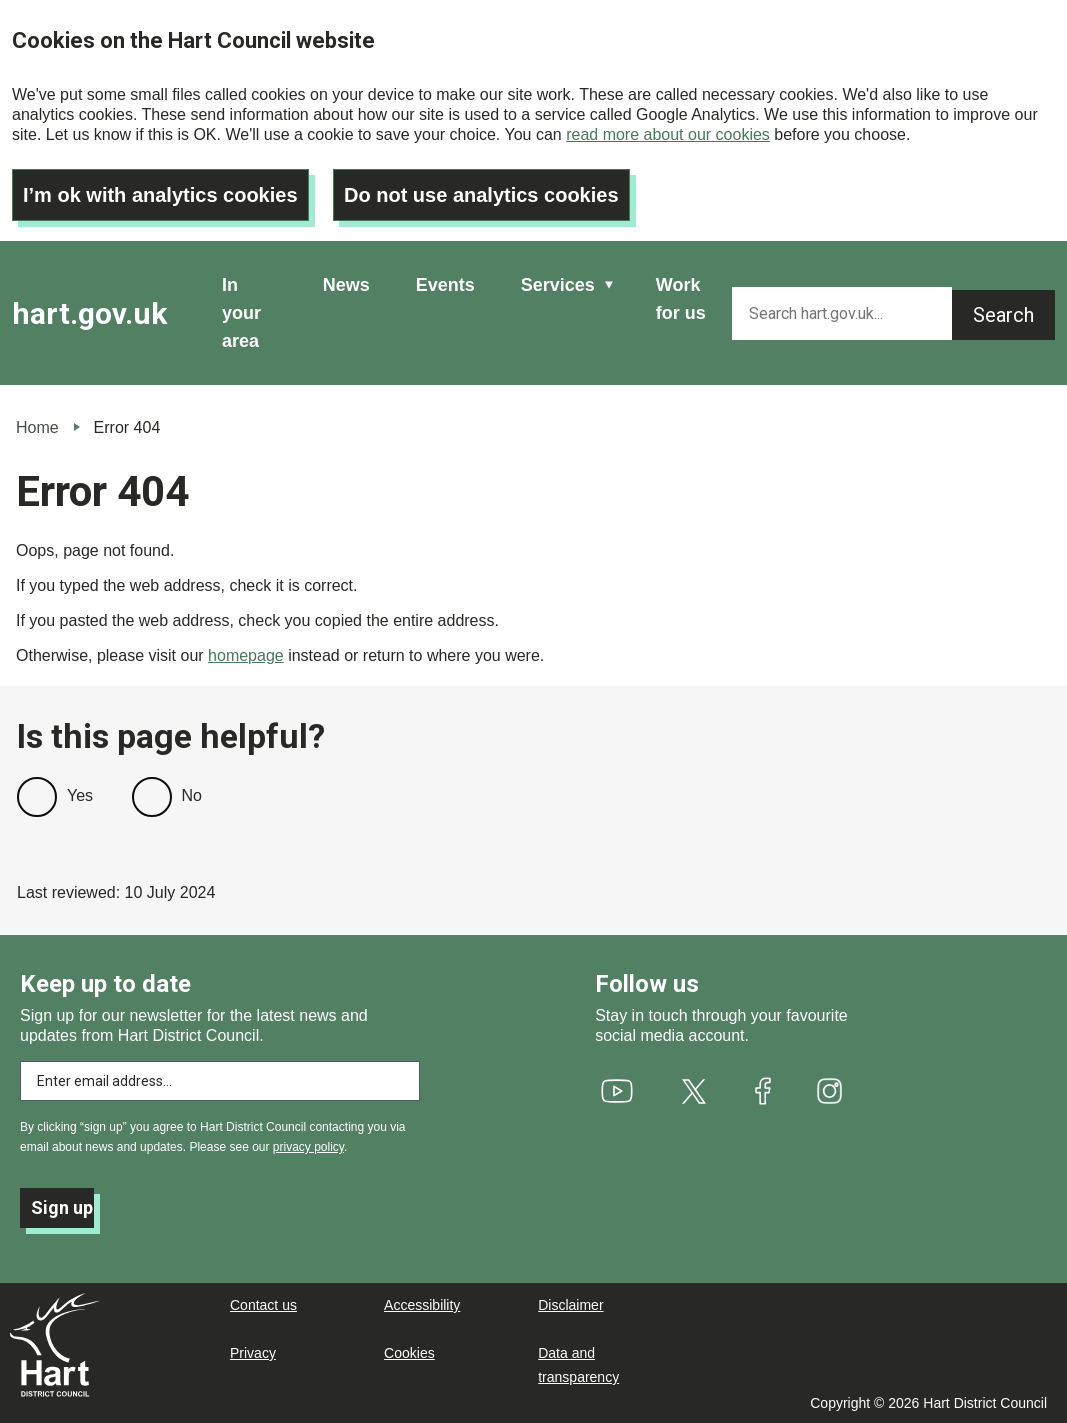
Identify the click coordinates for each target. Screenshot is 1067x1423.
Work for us (681, 299)
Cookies (409, 1353)
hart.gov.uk (89, 313)
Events (445, 285)
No (192, 795)
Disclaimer (570, 1305)
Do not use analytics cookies (481, 195)
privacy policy (308, 1147)
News (346, 285)
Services (558, 285)
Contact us (263, 1305)
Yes (80, 795)
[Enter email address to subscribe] (220, 1081)
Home (37, 427)
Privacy (253, 1353)
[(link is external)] (617, 1091)
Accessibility (422, 1305)
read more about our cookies (668, 134)
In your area (241, 313)
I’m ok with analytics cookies (160, 195)
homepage (246, 655)
